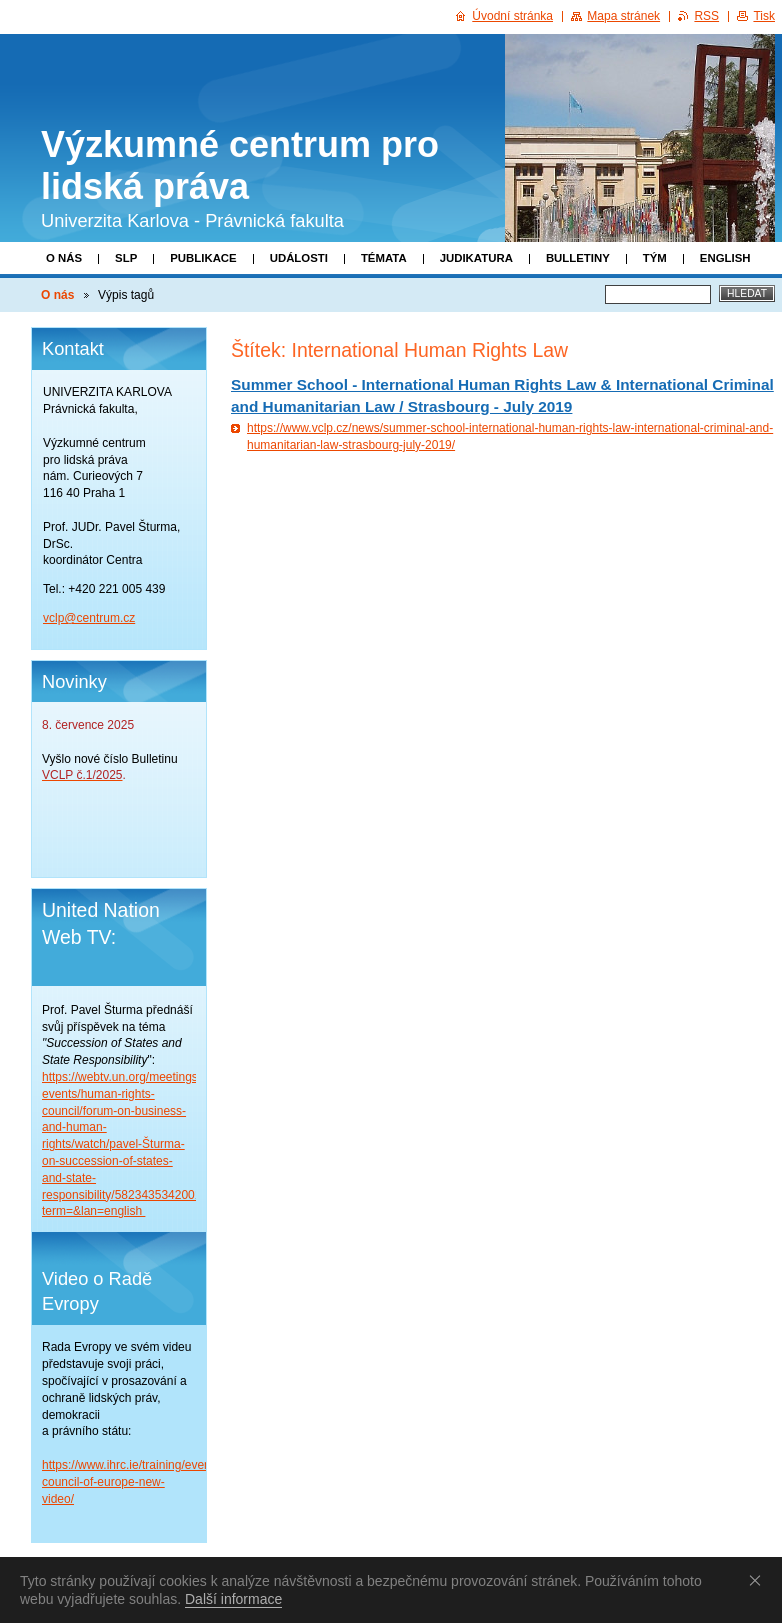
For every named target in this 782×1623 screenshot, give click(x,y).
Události (299, 258)
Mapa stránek (623, 16)
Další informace (233, 1599)
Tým (655, 258)
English (725, 258)
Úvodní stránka (512, 16)
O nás (64, 258)
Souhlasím (759, 1580)
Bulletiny (578, 258)
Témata (384, 258)
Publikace (203, 258)
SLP (126, 258)
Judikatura (476, 258)
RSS (706, 16)
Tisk (764, 16)
